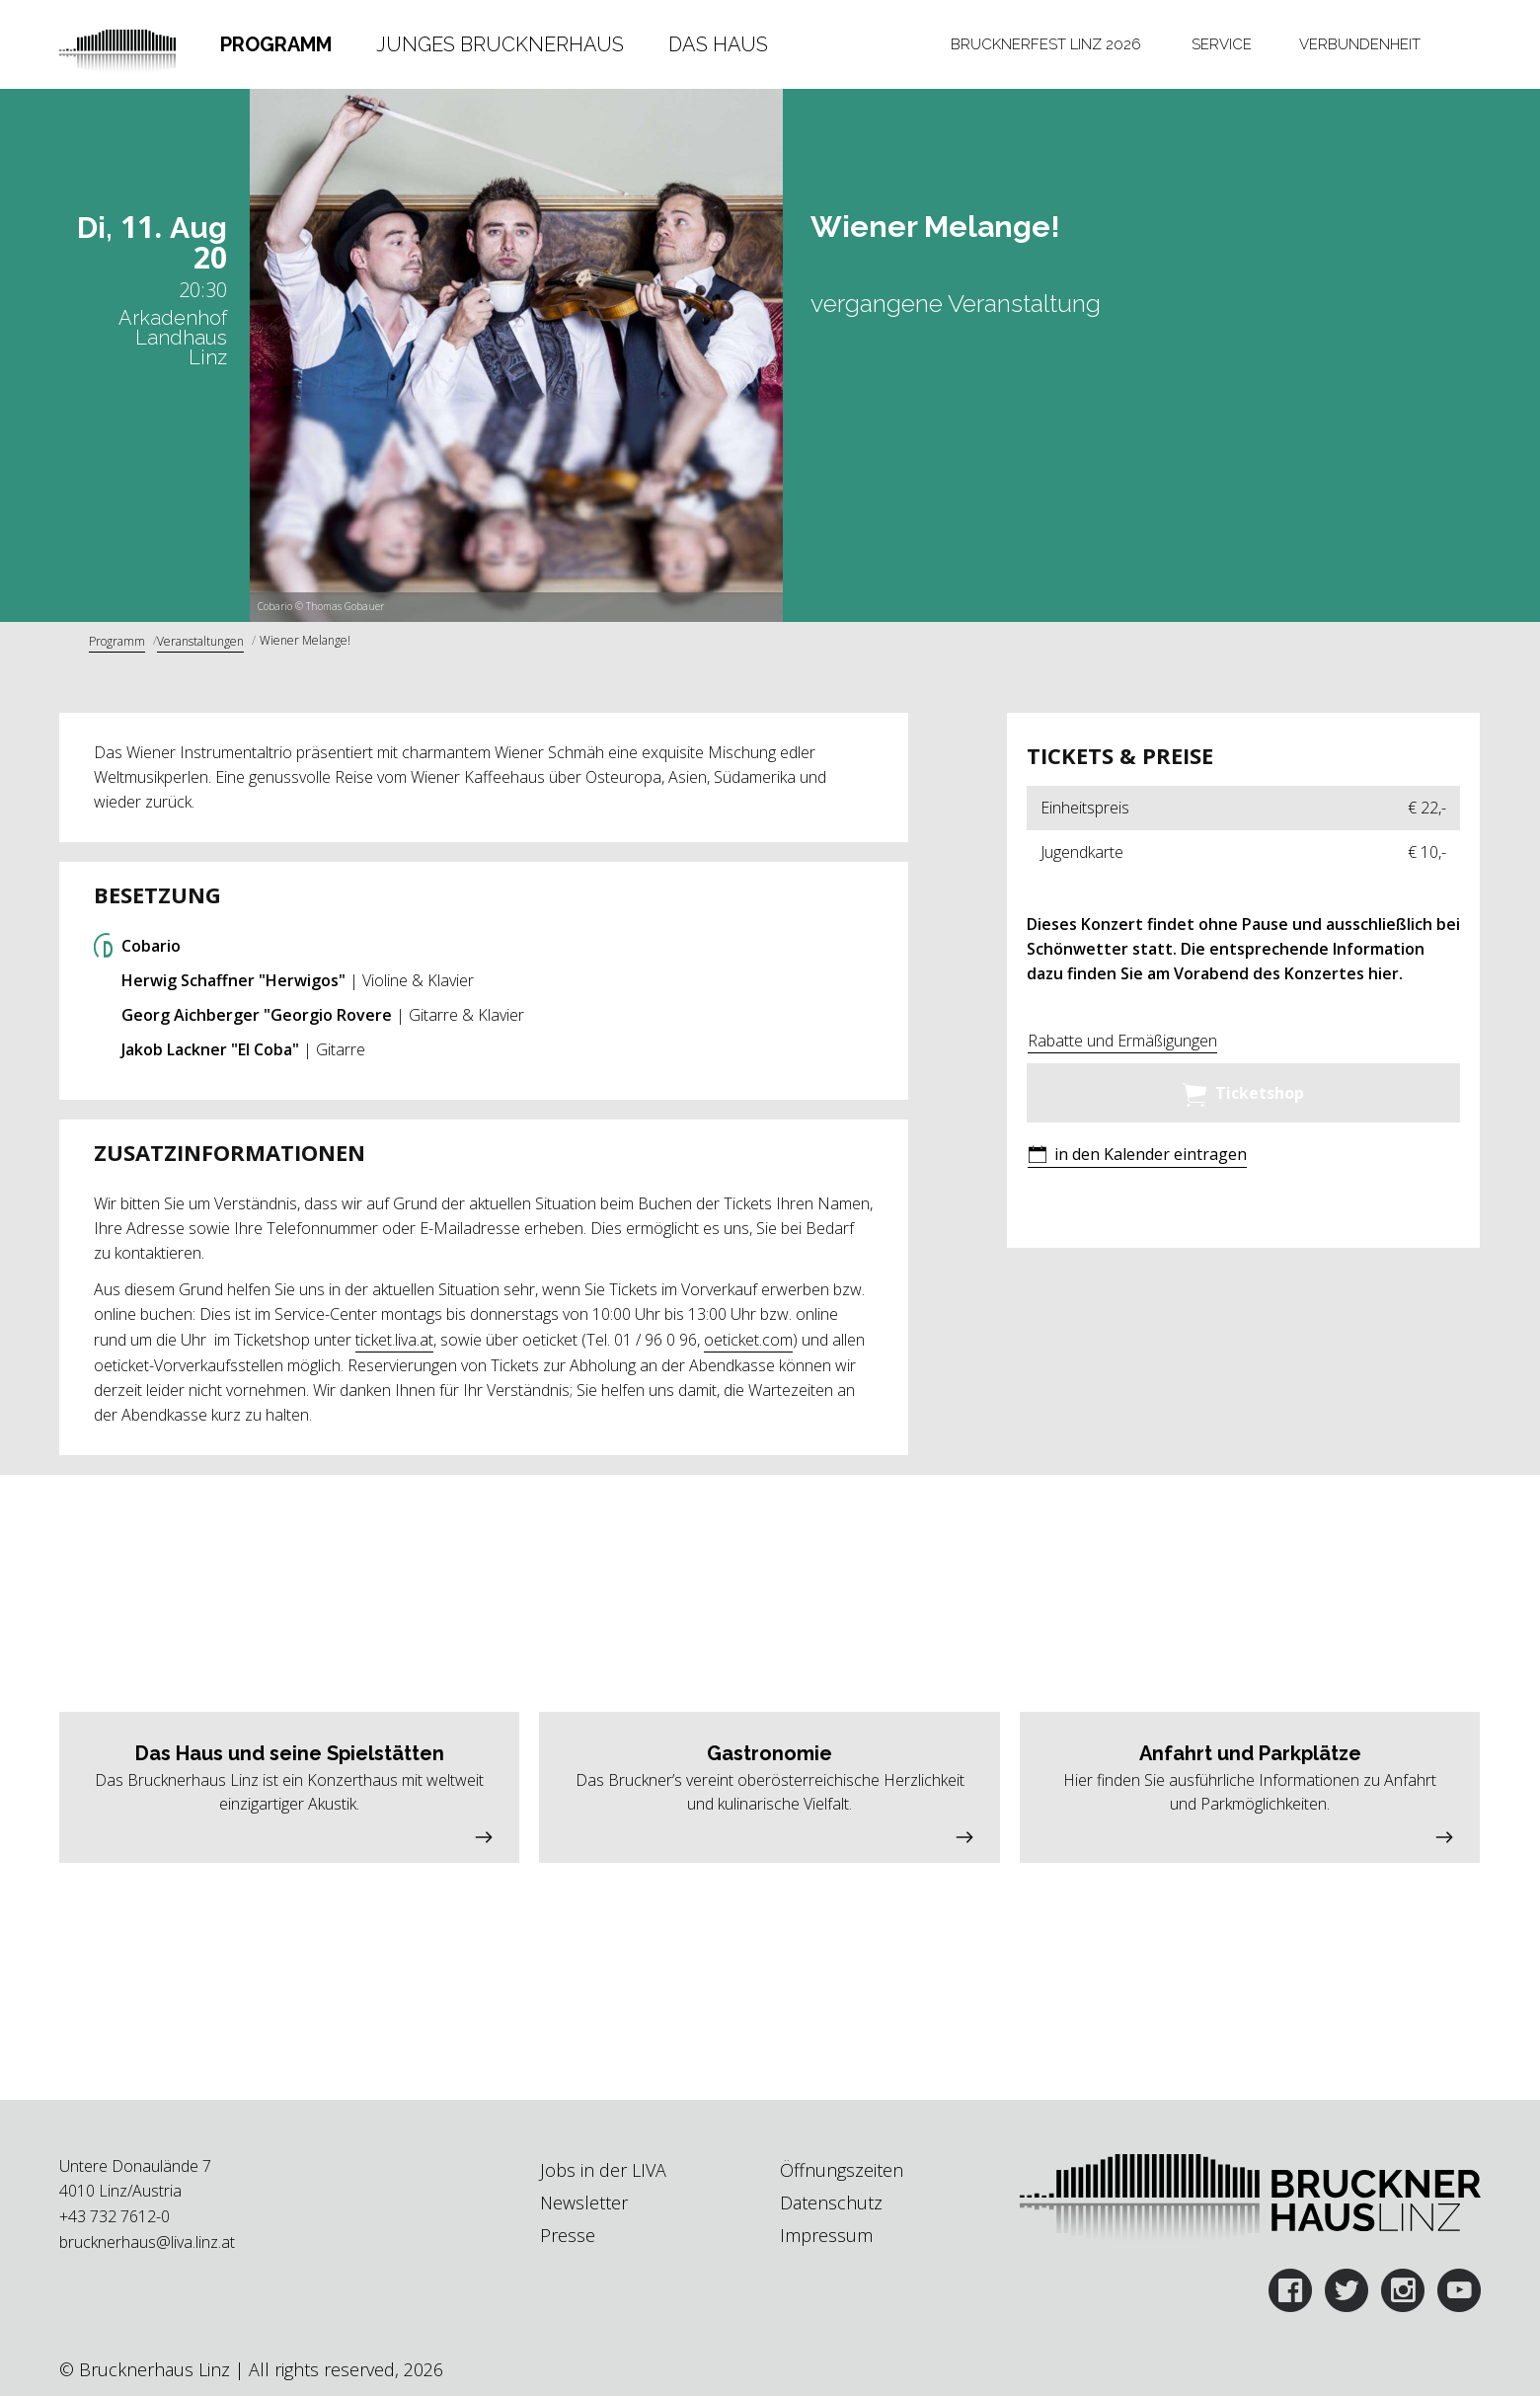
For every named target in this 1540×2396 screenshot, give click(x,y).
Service (1222, 44)
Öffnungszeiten (841, 2170)
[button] (1137, 1156)
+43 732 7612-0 (114, 2216)
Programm (276, 44)
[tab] (276, 44)
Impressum (826, 2235)
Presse (567, 2235)
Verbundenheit (1360, 44)
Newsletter (584, 2202)
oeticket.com (748, 1340)
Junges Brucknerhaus (500, 44)
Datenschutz (831, 2202)
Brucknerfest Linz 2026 (1046, 44)
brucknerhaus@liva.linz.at (147, 2242)
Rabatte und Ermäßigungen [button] (1122, 1040)
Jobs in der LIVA (603, 2170)
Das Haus (718, 44)
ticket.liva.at (394, 1340)
